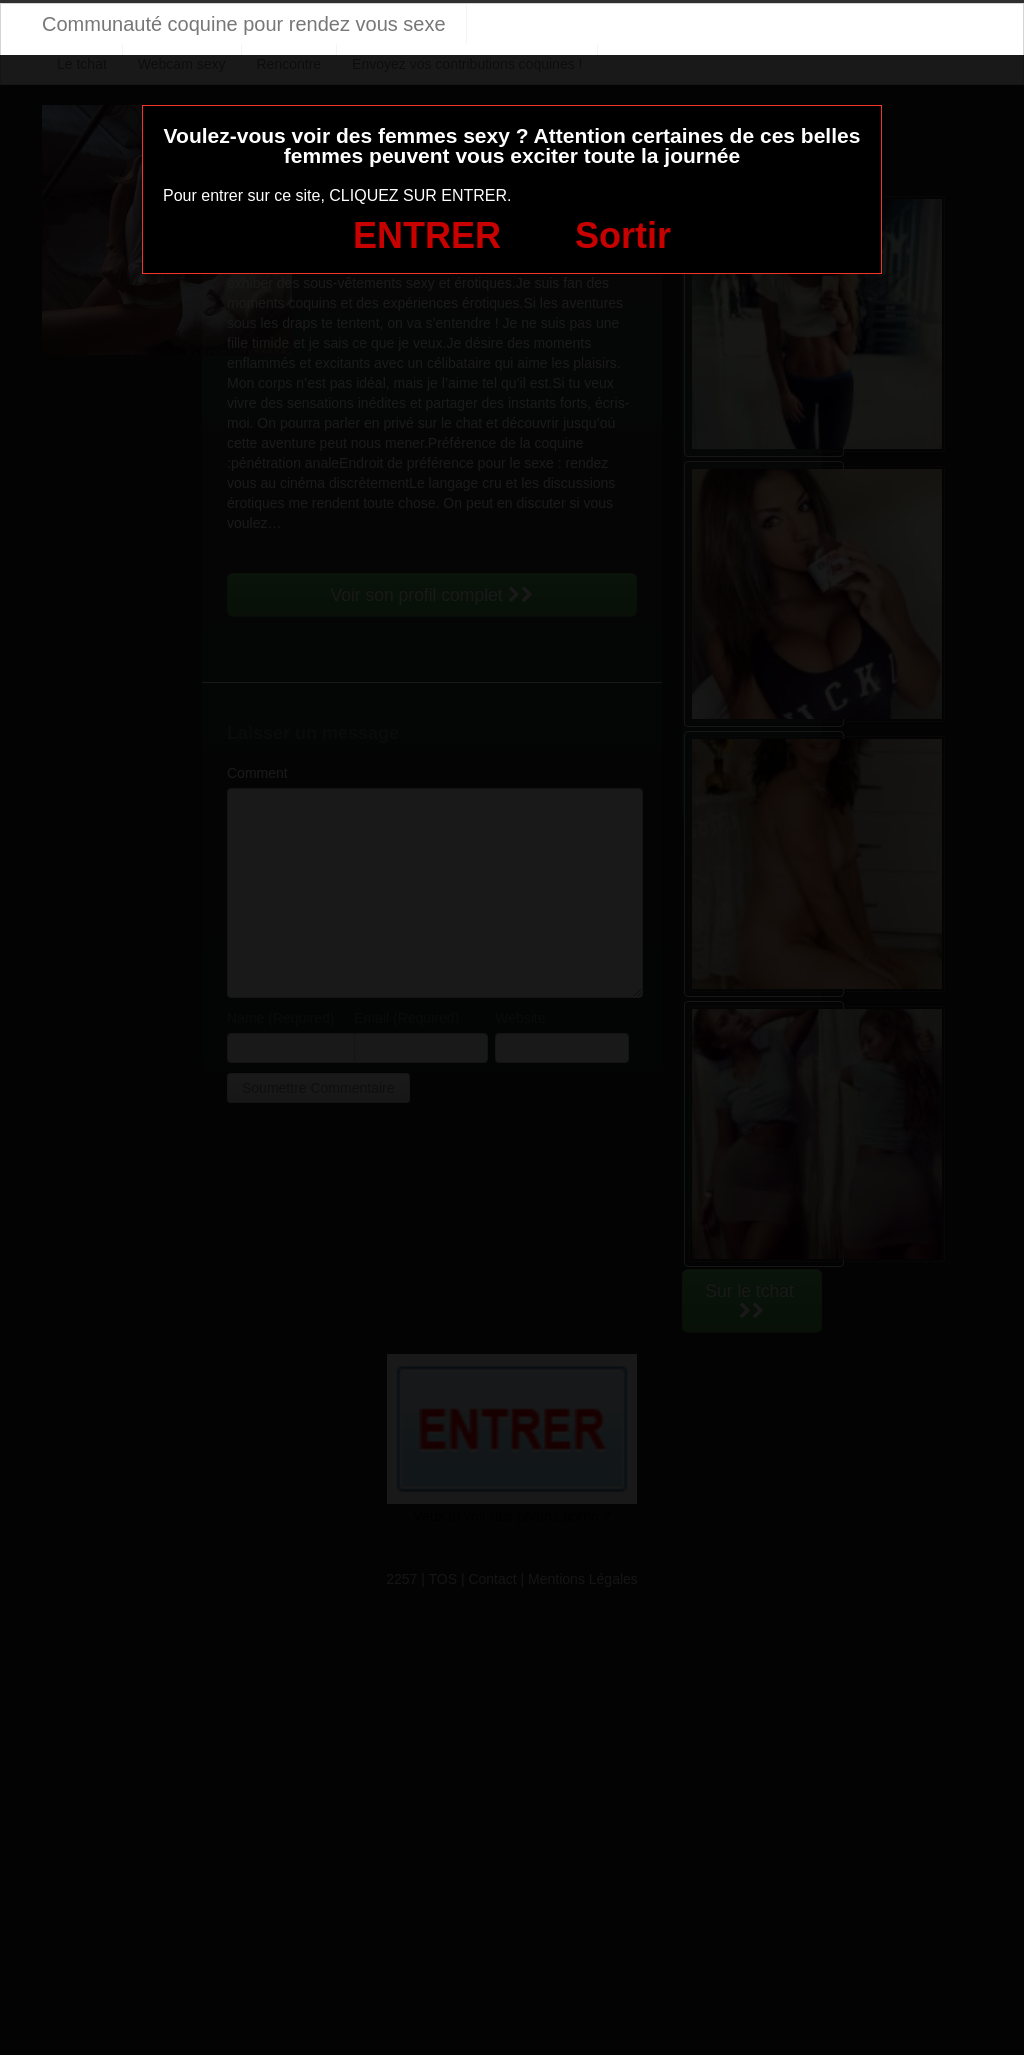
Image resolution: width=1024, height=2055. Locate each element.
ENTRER (427, 235)
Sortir (623, 235)
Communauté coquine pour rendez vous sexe (244, 24)
